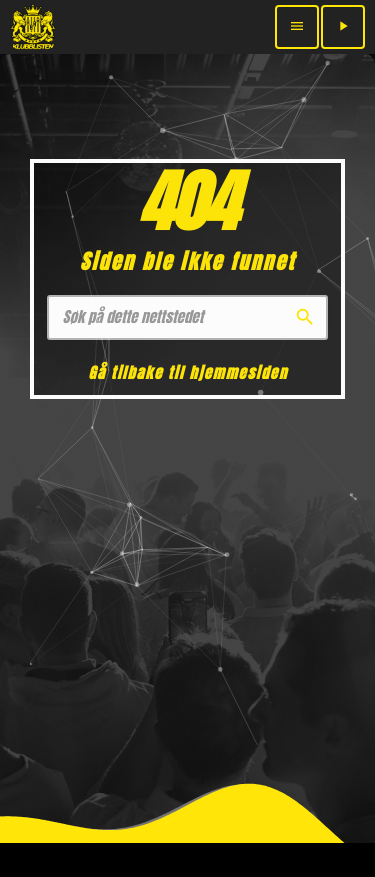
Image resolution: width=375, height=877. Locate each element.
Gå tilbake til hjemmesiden (187, 372)
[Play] (343, 27)
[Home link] (33, 27)
